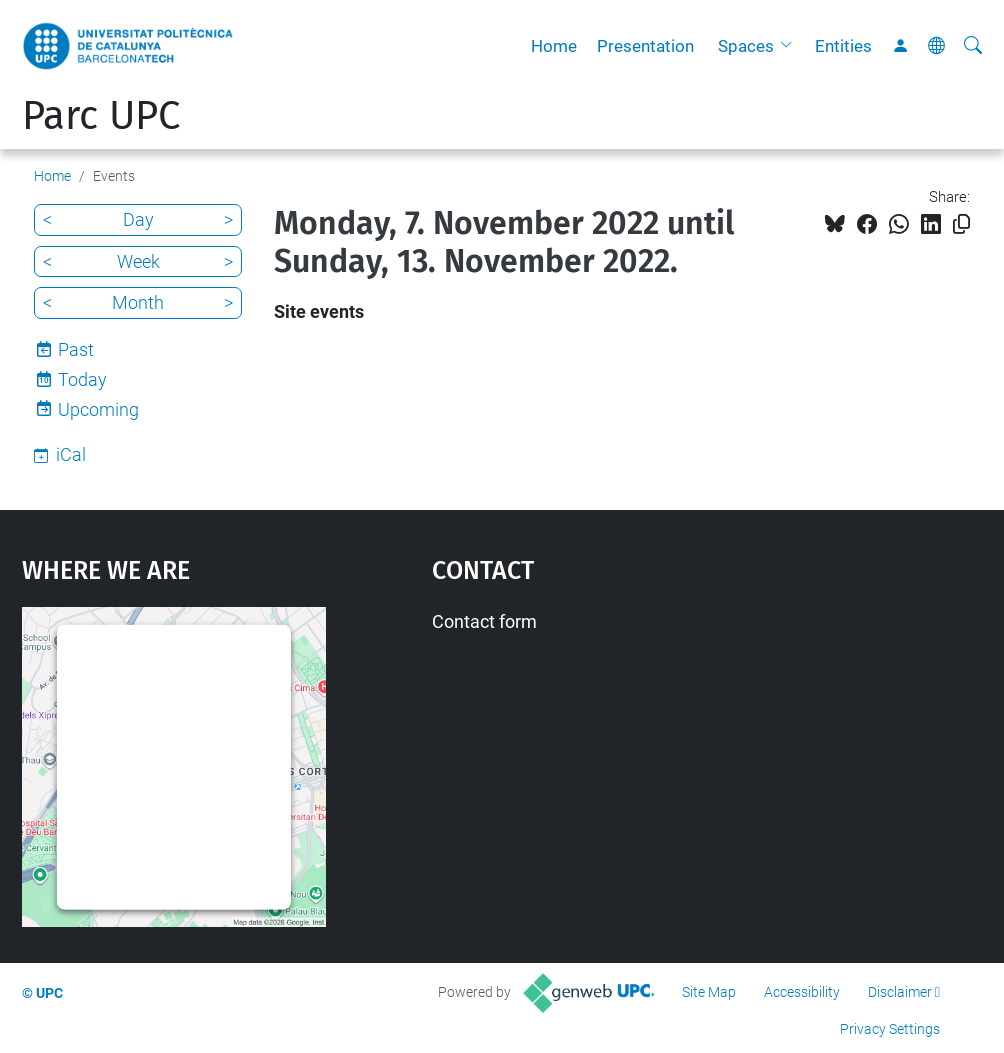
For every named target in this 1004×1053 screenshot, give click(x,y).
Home (554, 46)
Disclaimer (900, 992)
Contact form (484, 621)
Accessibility (802, 992)
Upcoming (98, 409)
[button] (791, 46)
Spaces (746, 46)
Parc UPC (101, 116)
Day (138, 219)
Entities (843, 46)
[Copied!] (961, 224)
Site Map (709, 992)
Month (138, 302)
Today (82, 379)
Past (76, 349)
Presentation (645, 46)
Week (138, 261)
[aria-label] (973, 46)
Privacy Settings (890, 1029)
